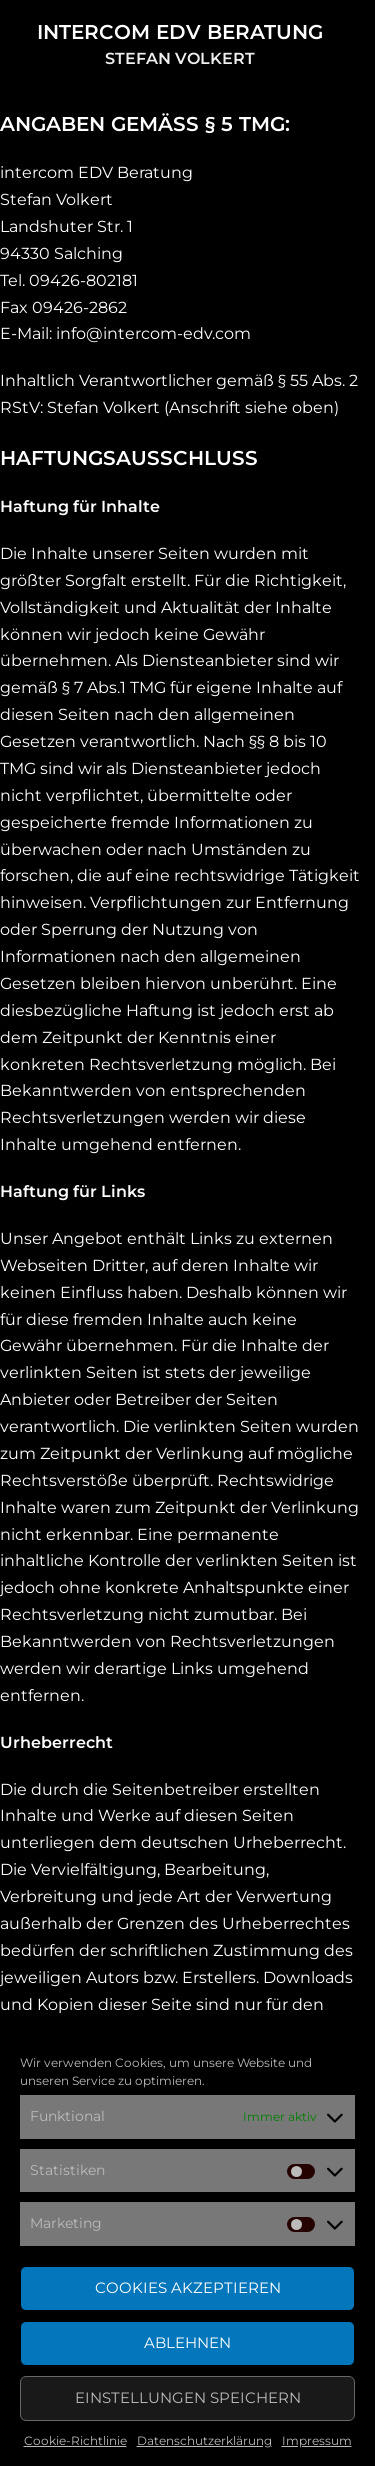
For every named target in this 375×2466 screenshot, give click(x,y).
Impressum (317, 2440)
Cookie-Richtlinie (75, 2440)
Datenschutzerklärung (204, 2440)
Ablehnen (187, 2342)
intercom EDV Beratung (180, 32)
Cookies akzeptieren (188, 2287)
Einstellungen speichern (188, 2397)
